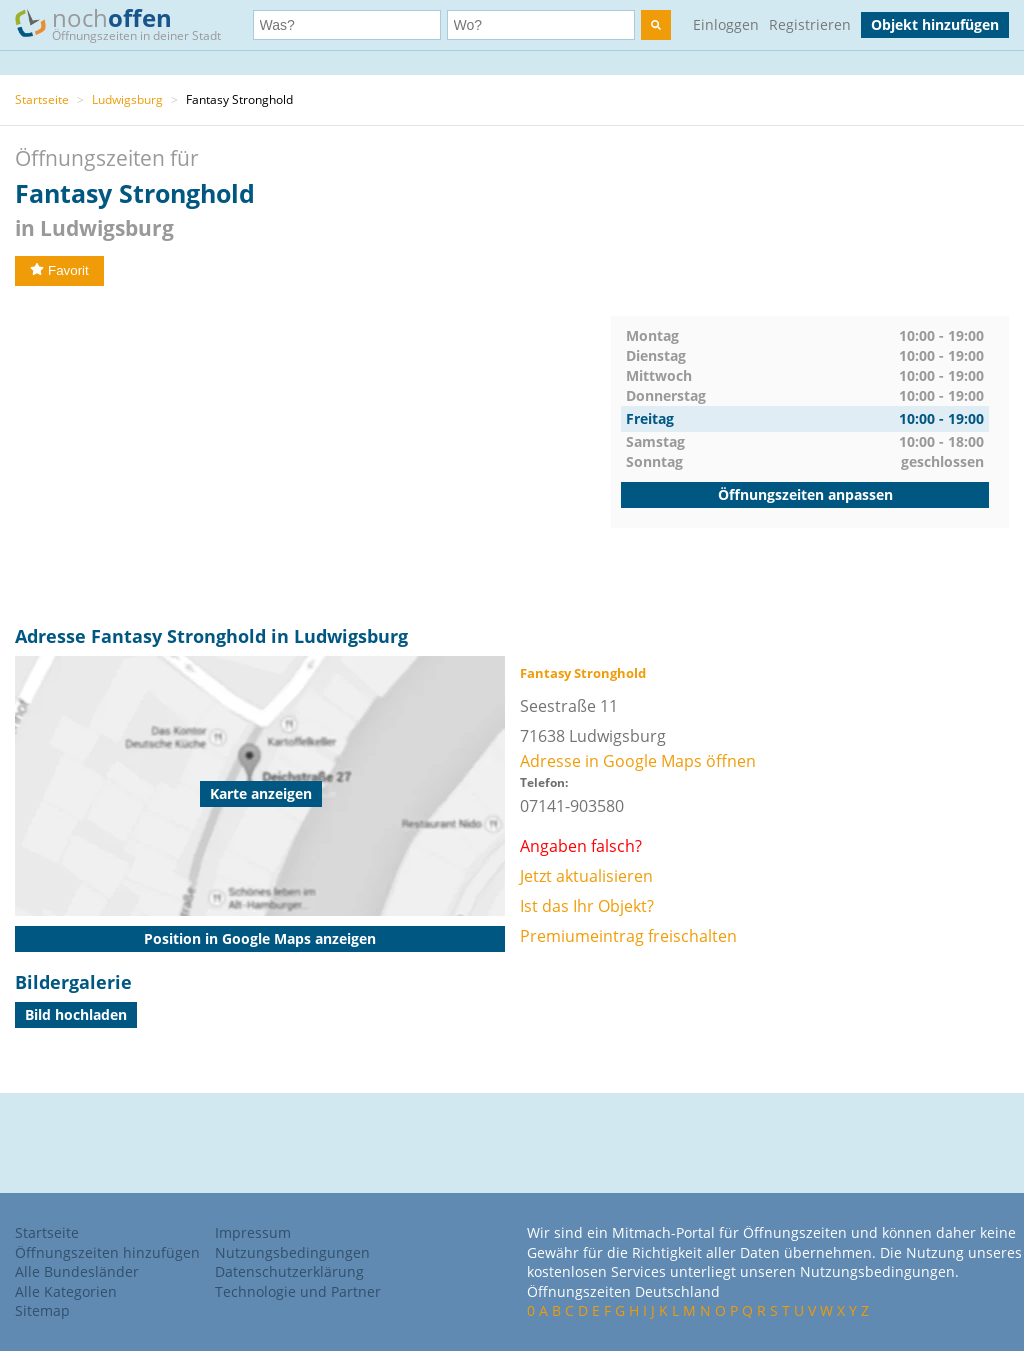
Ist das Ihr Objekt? (587, 906)
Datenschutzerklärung (289, 1271)
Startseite (42, 99)
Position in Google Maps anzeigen (260, 938)
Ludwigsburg (127, 99)
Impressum (253, 1232)
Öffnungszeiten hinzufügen (107, 1252)
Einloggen (726, 24)
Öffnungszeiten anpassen (805, 494)
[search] (656, 25)
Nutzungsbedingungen (292, 1252)
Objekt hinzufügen (935, 24)
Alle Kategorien (66, 1291)
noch (127, 23)
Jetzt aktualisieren (586, 876)
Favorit (59, 270)
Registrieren (810, 24)
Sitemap (42, 1310)
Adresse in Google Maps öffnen (638, 761)
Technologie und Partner (298, 1291)
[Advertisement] (313, 456)
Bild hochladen (76, 1014)
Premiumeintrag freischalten (628, 936)
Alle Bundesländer (77, 1271)
